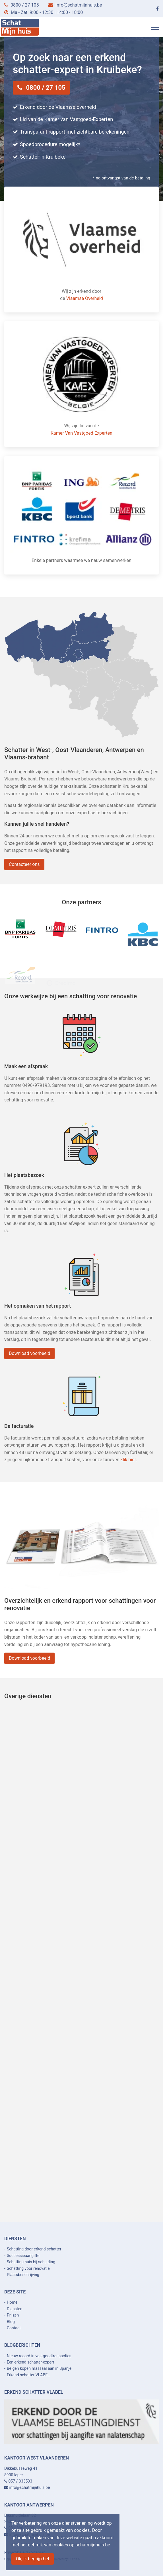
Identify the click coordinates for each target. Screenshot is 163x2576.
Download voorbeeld (37, 1353)
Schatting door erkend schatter (34, 2249)
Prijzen (13, 2315)
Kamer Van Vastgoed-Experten (81, 433)
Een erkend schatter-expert (30, 2362)
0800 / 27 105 (25, 5)
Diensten (14, 2309)
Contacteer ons (32, 863)
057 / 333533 (20, 2481)
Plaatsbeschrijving (23, 2274)
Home (12, 2302)
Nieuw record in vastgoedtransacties (39, 2356)
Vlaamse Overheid (84, 298)
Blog (11, 2321)
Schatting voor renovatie (28, 2268)
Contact (14, 2328)
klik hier (120, 1459)
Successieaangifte (23, 2255)
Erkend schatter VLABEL (28, 2375)
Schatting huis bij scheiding (31, 2262)
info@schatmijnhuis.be (78, 5)
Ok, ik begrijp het (32, 2558)
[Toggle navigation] (155, 27)
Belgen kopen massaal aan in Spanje (39, 2368)
